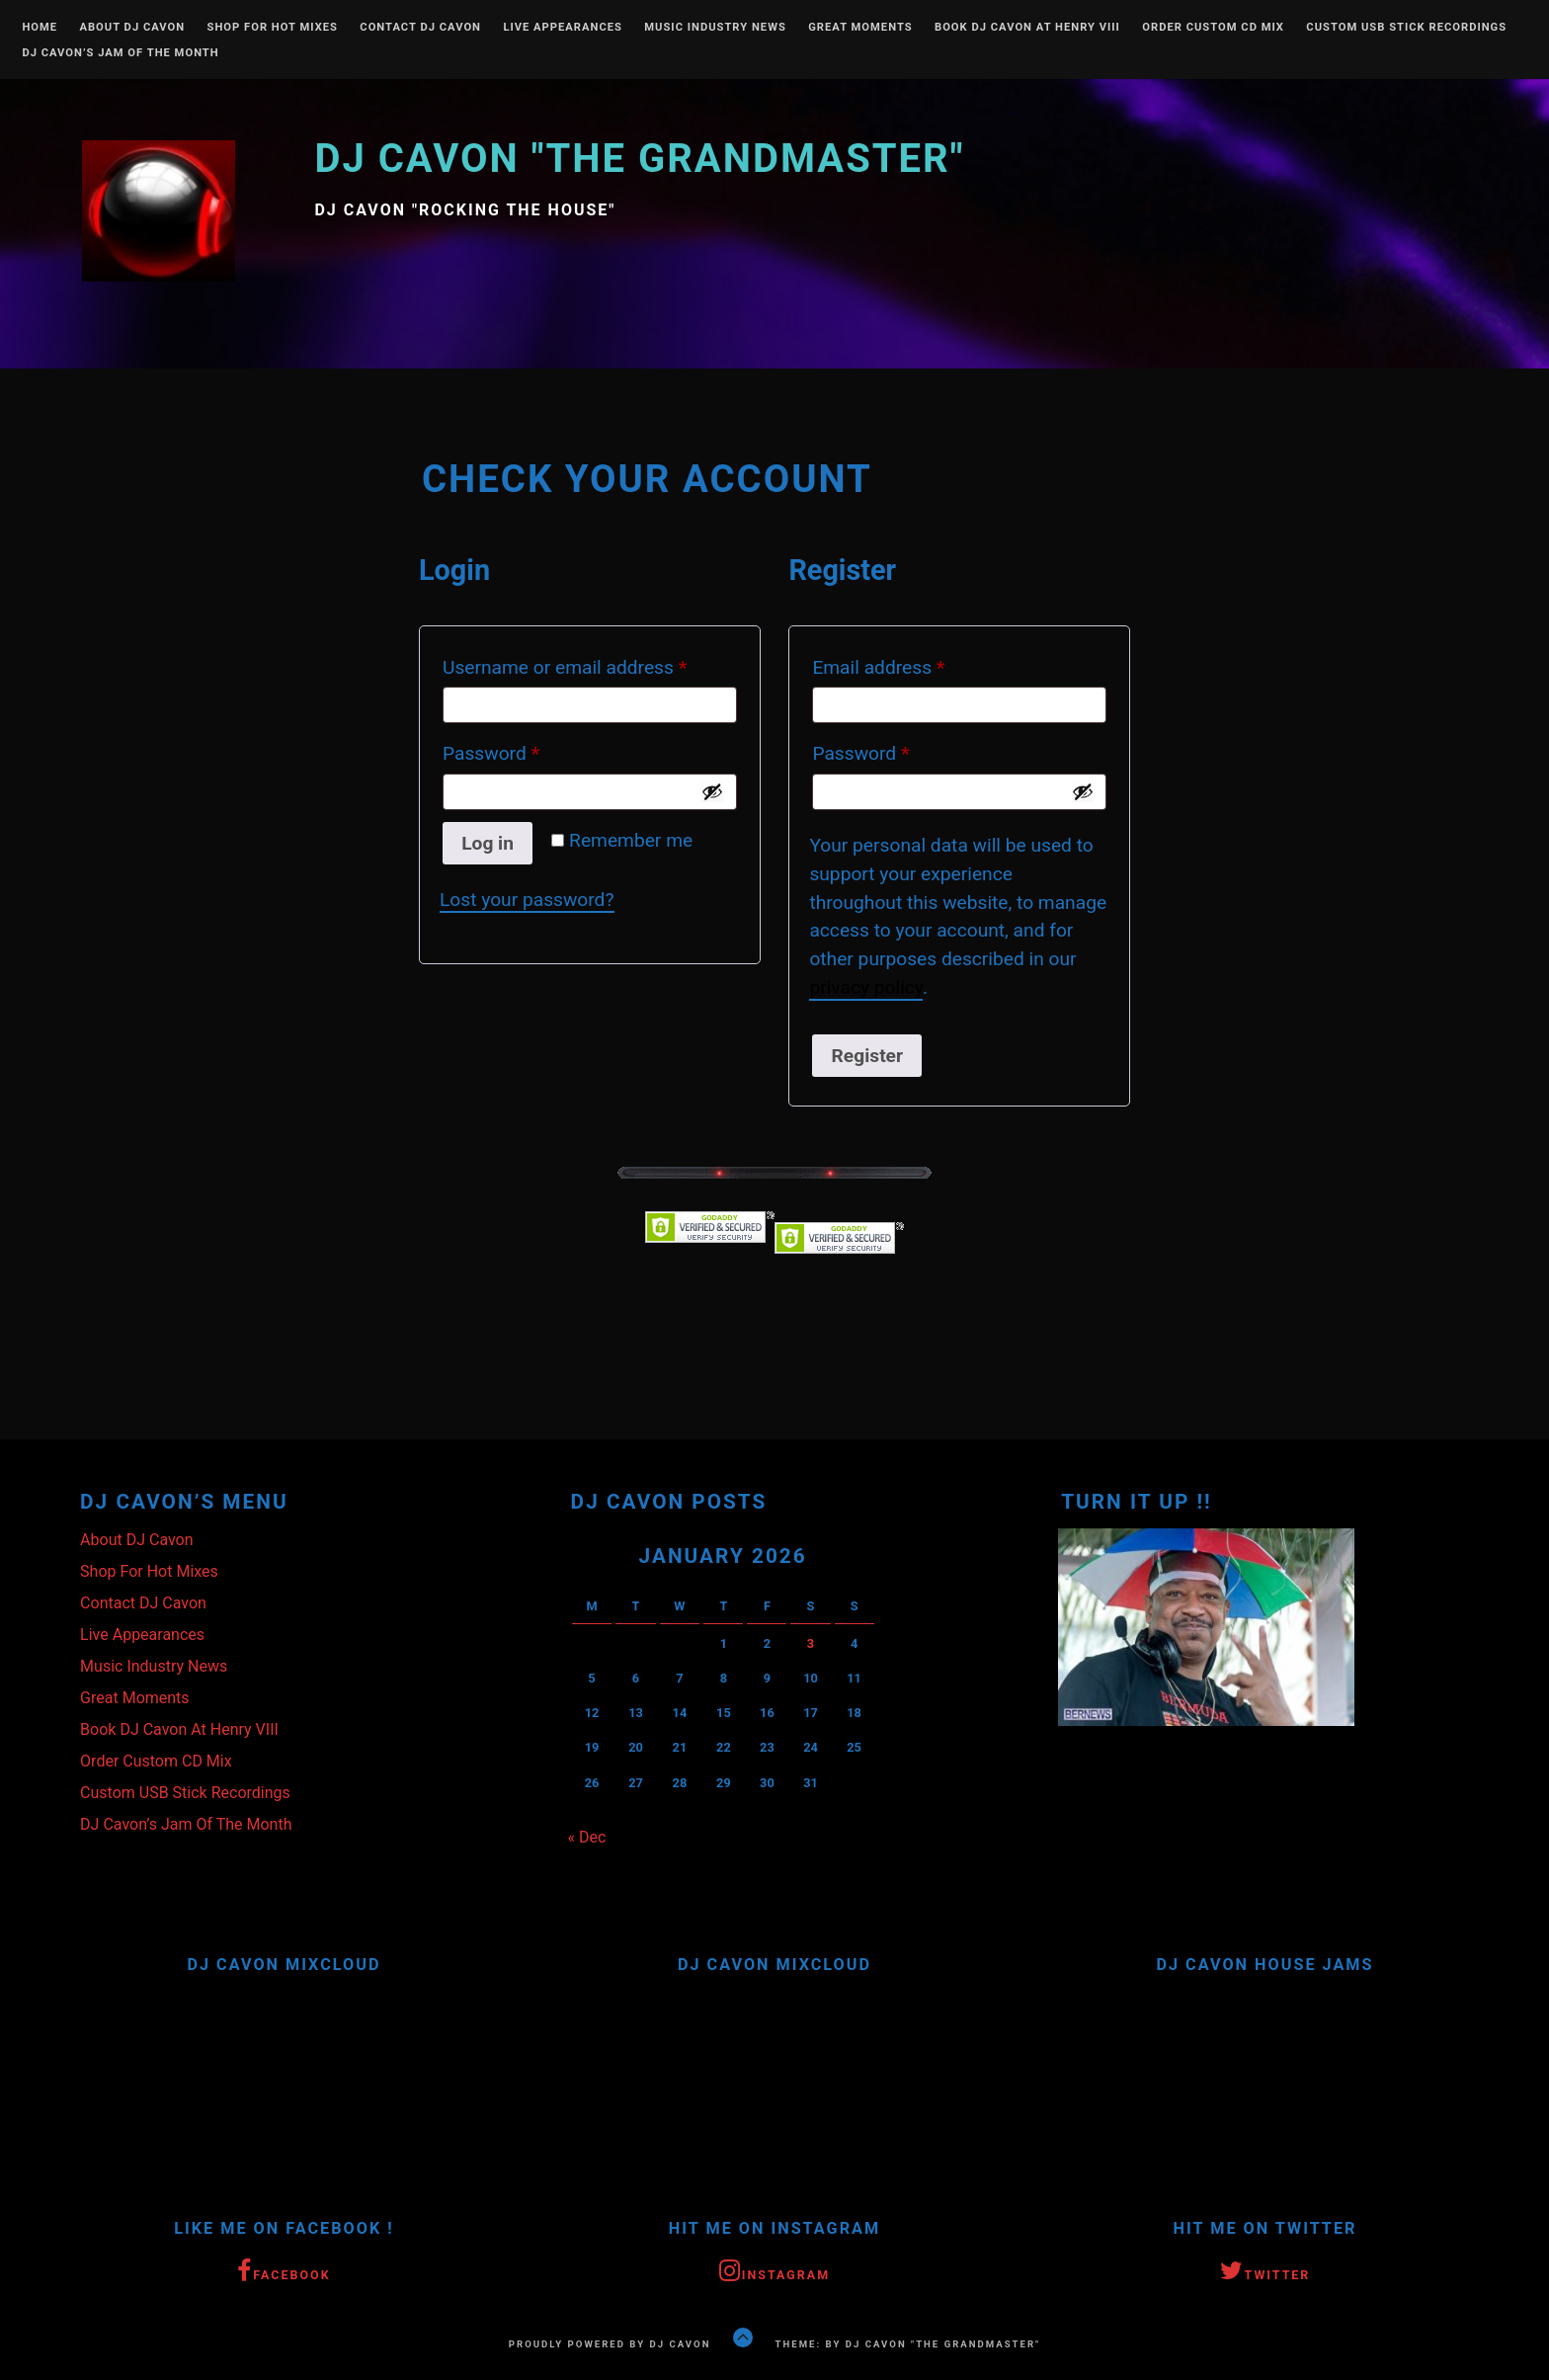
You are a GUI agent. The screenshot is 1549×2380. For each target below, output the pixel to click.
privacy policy (866, 987)
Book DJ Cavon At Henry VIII (1027, 28)
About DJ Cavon (132, 28)
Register (867, 1055)
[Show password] (712, 791)
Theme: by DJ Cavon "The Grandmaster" (908, 2344)
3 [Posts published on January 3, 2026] (810, 1643)
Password (528, 750)
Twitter (1265, 2271)
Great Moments (860, 28)
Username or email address (590, 664)
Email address (915, 664)
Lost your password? (527, 899)
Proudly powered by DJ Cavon (610, 2344)
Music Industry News (715, 28)
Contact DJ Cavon (420, 28)
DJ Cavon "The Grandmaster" (639, 158)
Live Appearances (562, 28)
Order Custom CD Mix (1213, 28)
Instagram (774, 2271)
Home (39, 28)
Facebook (283, 2271)
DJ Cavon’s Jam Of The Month (120, 53)
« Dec (587, 1837)
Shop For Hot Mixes (272, 28)
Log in (487, 843)
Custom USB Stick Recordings (1406, 28)
